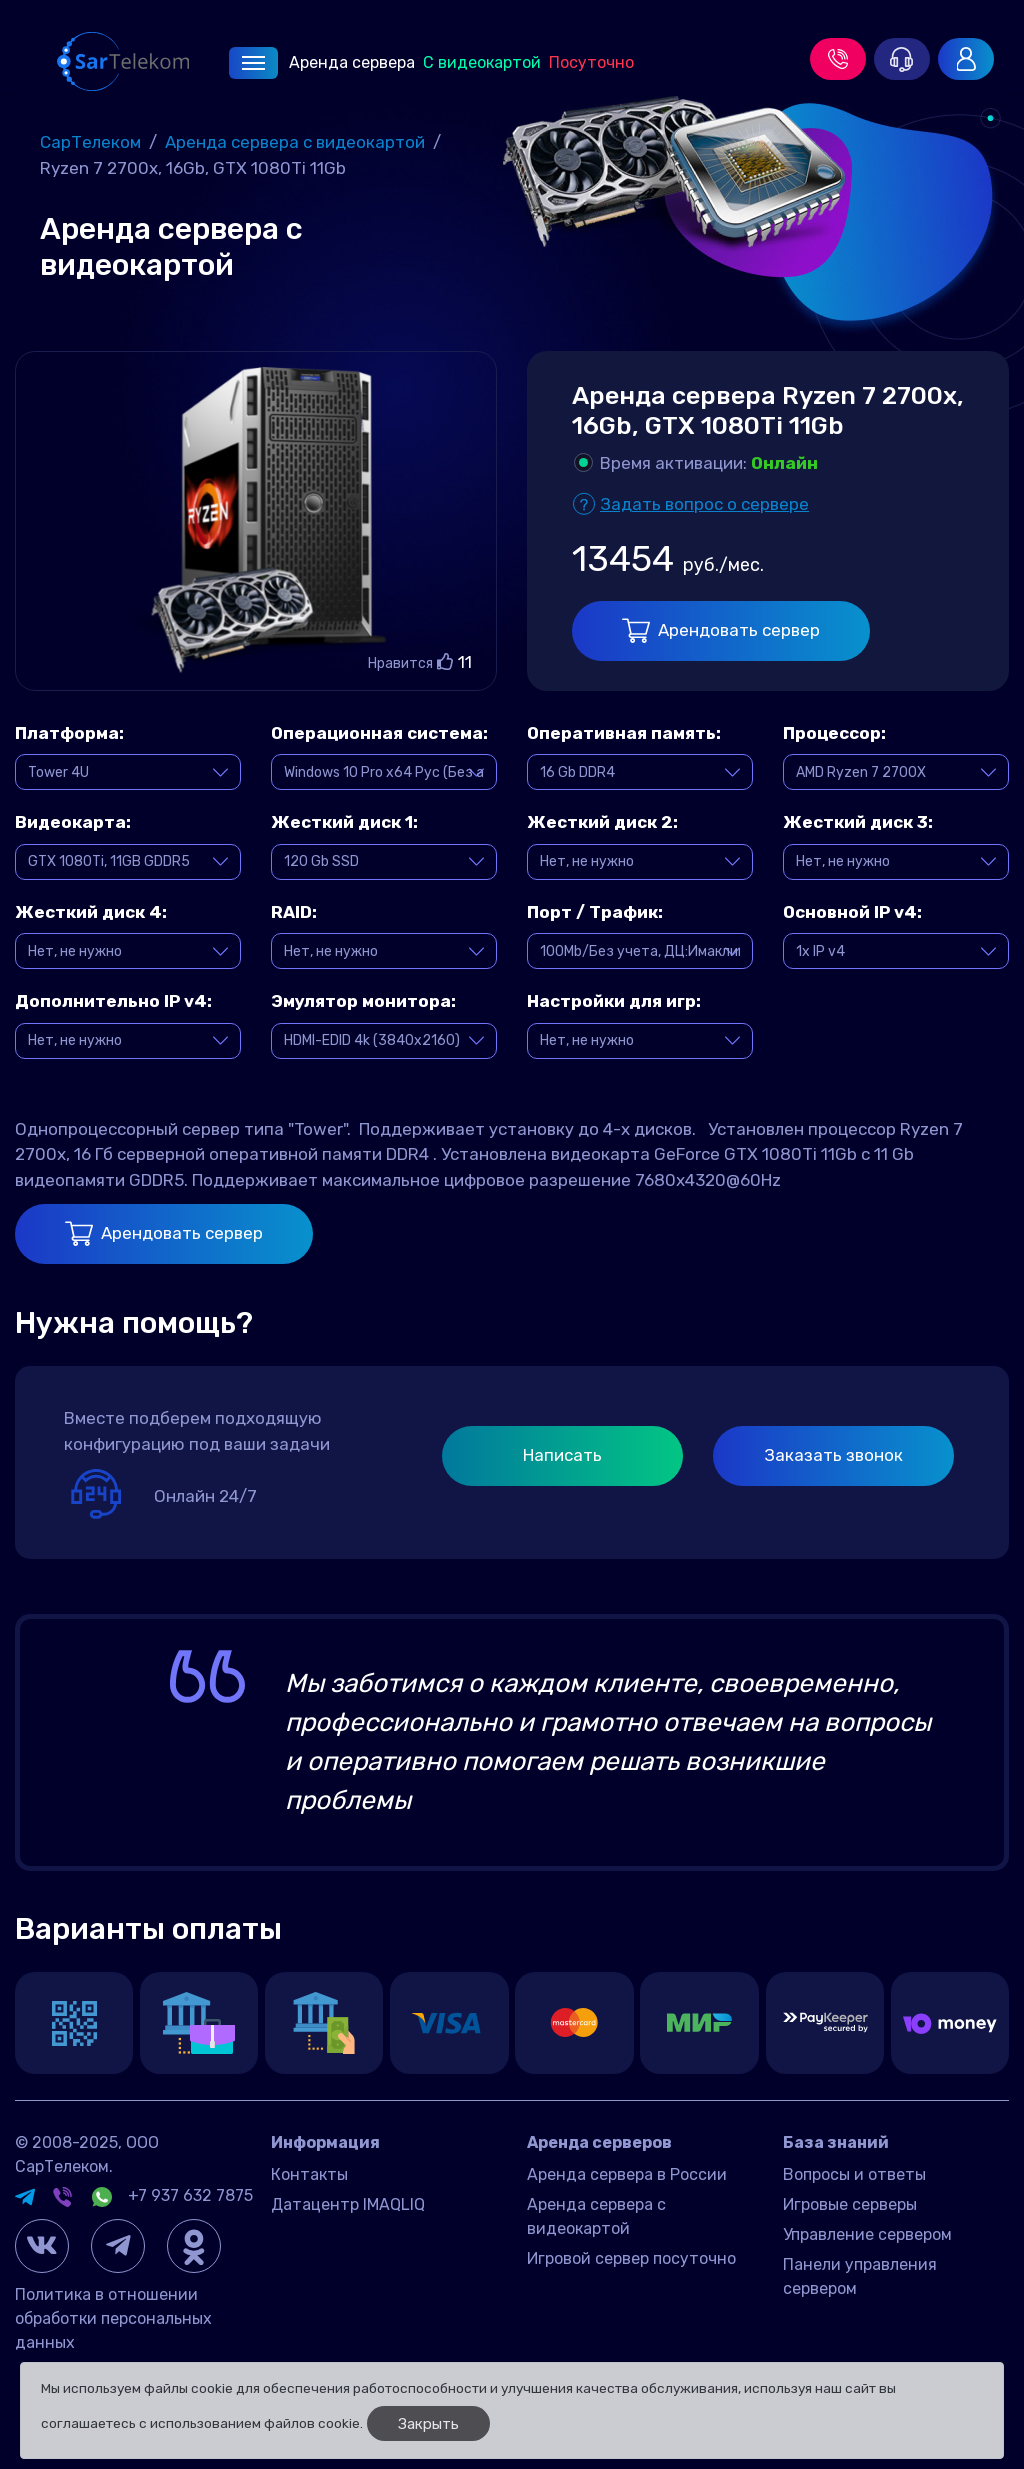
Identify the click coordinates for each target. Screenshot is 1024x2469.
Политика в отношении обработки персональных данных (113, 2318)
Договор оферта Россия (363, 2234)
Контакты (309, 2174)
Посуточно (591, 62)
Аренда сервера (322, 63)
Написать (562, 1455)
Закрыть (428, 2424)
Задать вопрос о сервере (704, 504)
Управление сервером (867, 2234)
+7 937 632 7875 (190, 2195)
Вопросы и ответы (854, 2174)
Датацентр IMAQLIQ (348, 2204)
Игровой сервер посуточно (631, 2258)
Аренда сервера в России (627, 2174)
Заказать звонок (833, 1455)
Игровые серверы (850, 2204)
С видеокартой (482, 62)
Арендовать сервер (721, 630)
